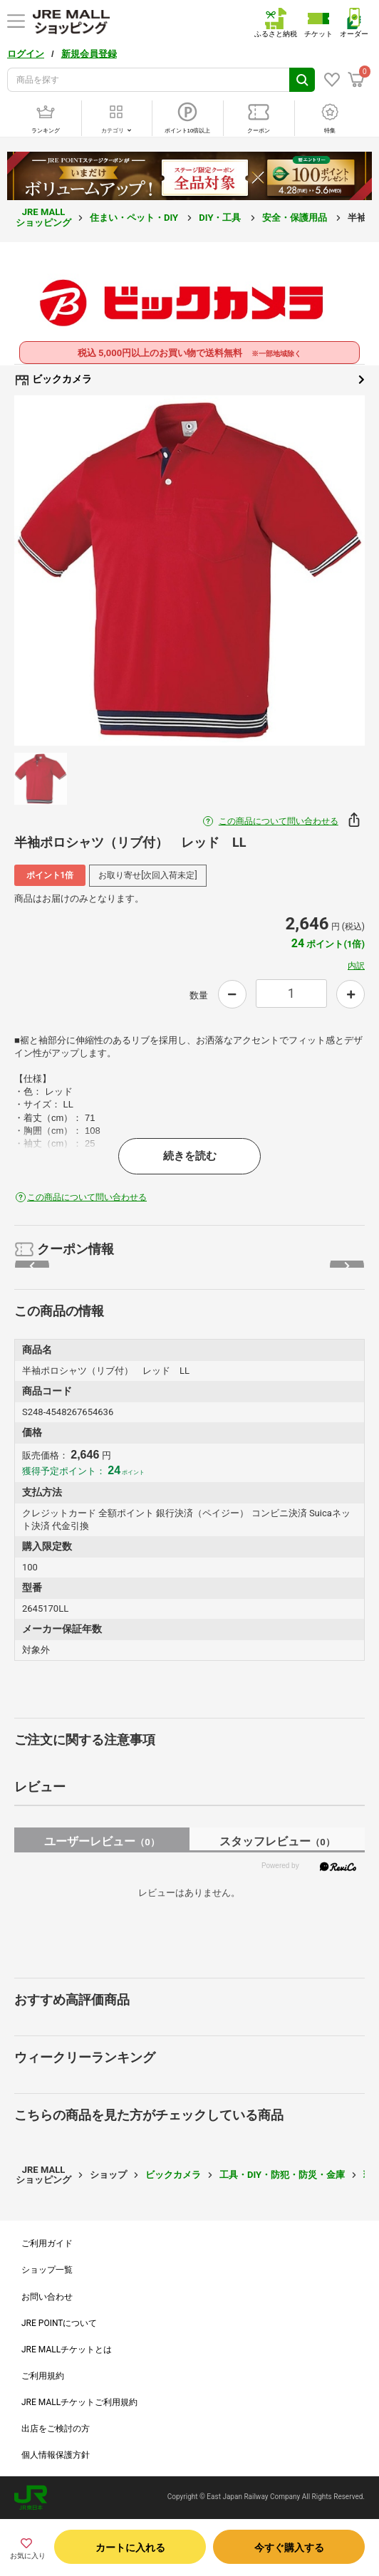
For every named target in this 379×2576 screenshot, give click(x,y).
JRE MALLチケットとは (66, 2350)
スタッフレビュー (276, 1841)
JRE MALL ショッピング (43, 217)
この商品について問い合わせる (278, 821)
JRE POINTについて (59, 2323)
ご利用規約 (42, 2376)
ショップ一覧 (47, 2270)
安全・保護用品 (295, 217)
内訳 (356, 966)
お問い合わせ (47, 2297)
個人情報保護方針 (55, 2455)
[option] (189, 570)
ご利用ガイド (47, 2243)
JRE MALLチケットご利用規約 (79, 2402)
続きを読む (190, 1155)
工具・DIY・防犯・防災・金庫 (282, 2174)
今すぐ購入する (289, 2547)
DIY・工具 (221, 217)
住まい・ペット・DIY (135, 217)
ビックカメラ (189, 379)
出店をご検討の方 (55, 2429)
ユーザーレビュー (101, 1841)
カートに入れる (130, 2547)
